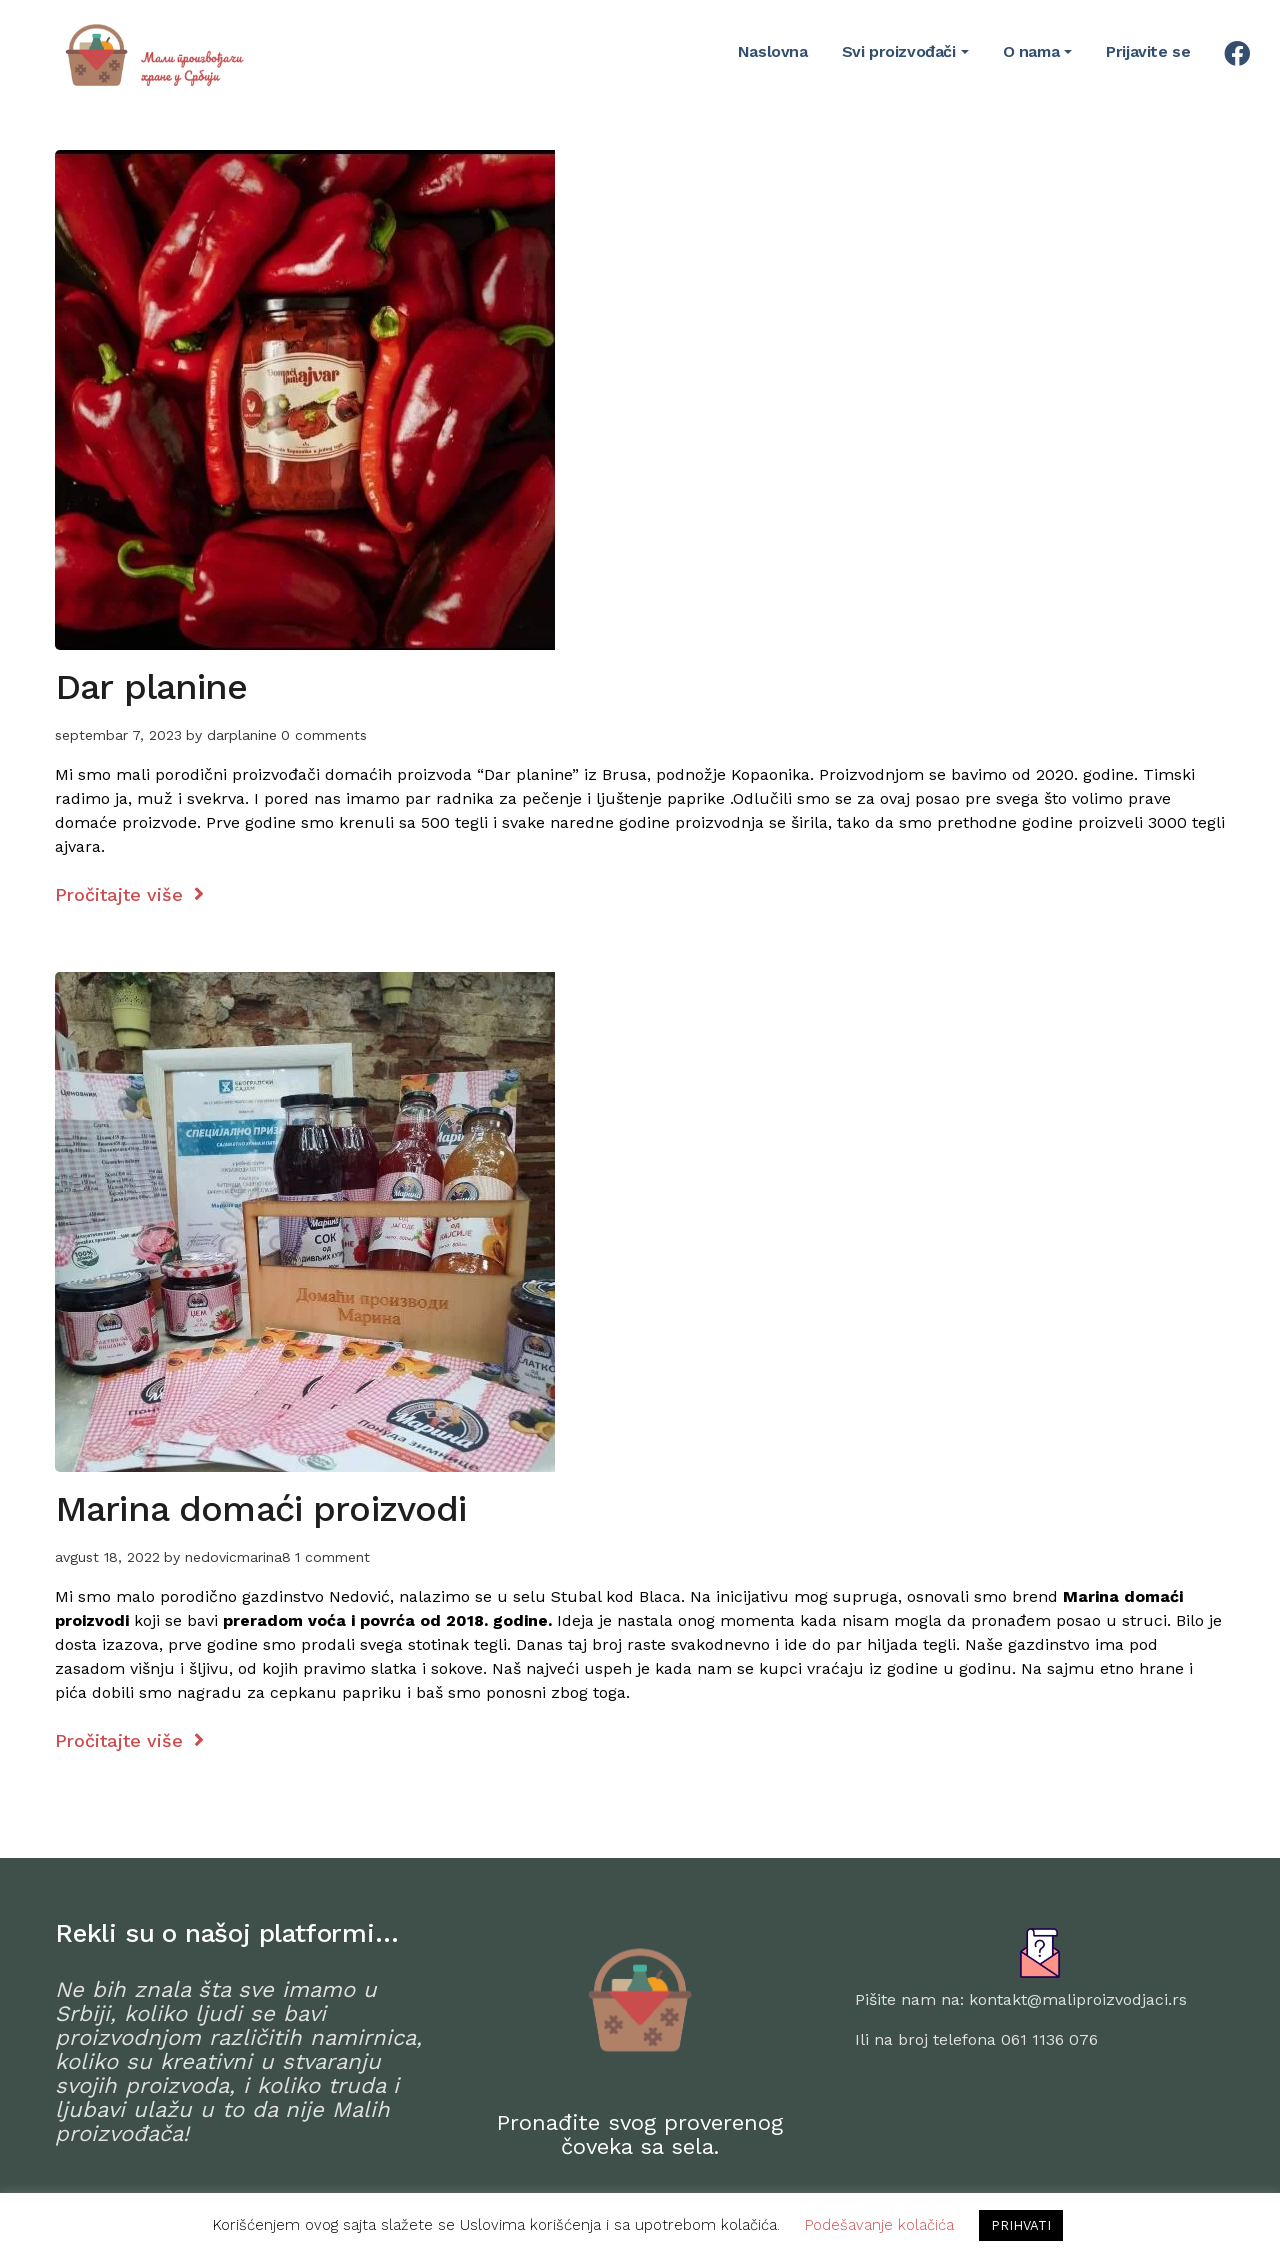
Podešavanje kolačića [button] (879, 2225)
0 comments (324, 735)
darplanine (242, 735)
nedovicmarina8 (238, 1557)
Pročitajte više (129, 894)
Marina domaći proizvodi (260, 1509)
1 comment (332, 1557)
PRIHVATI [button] (1021, 2225)
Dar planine (151, 687)
